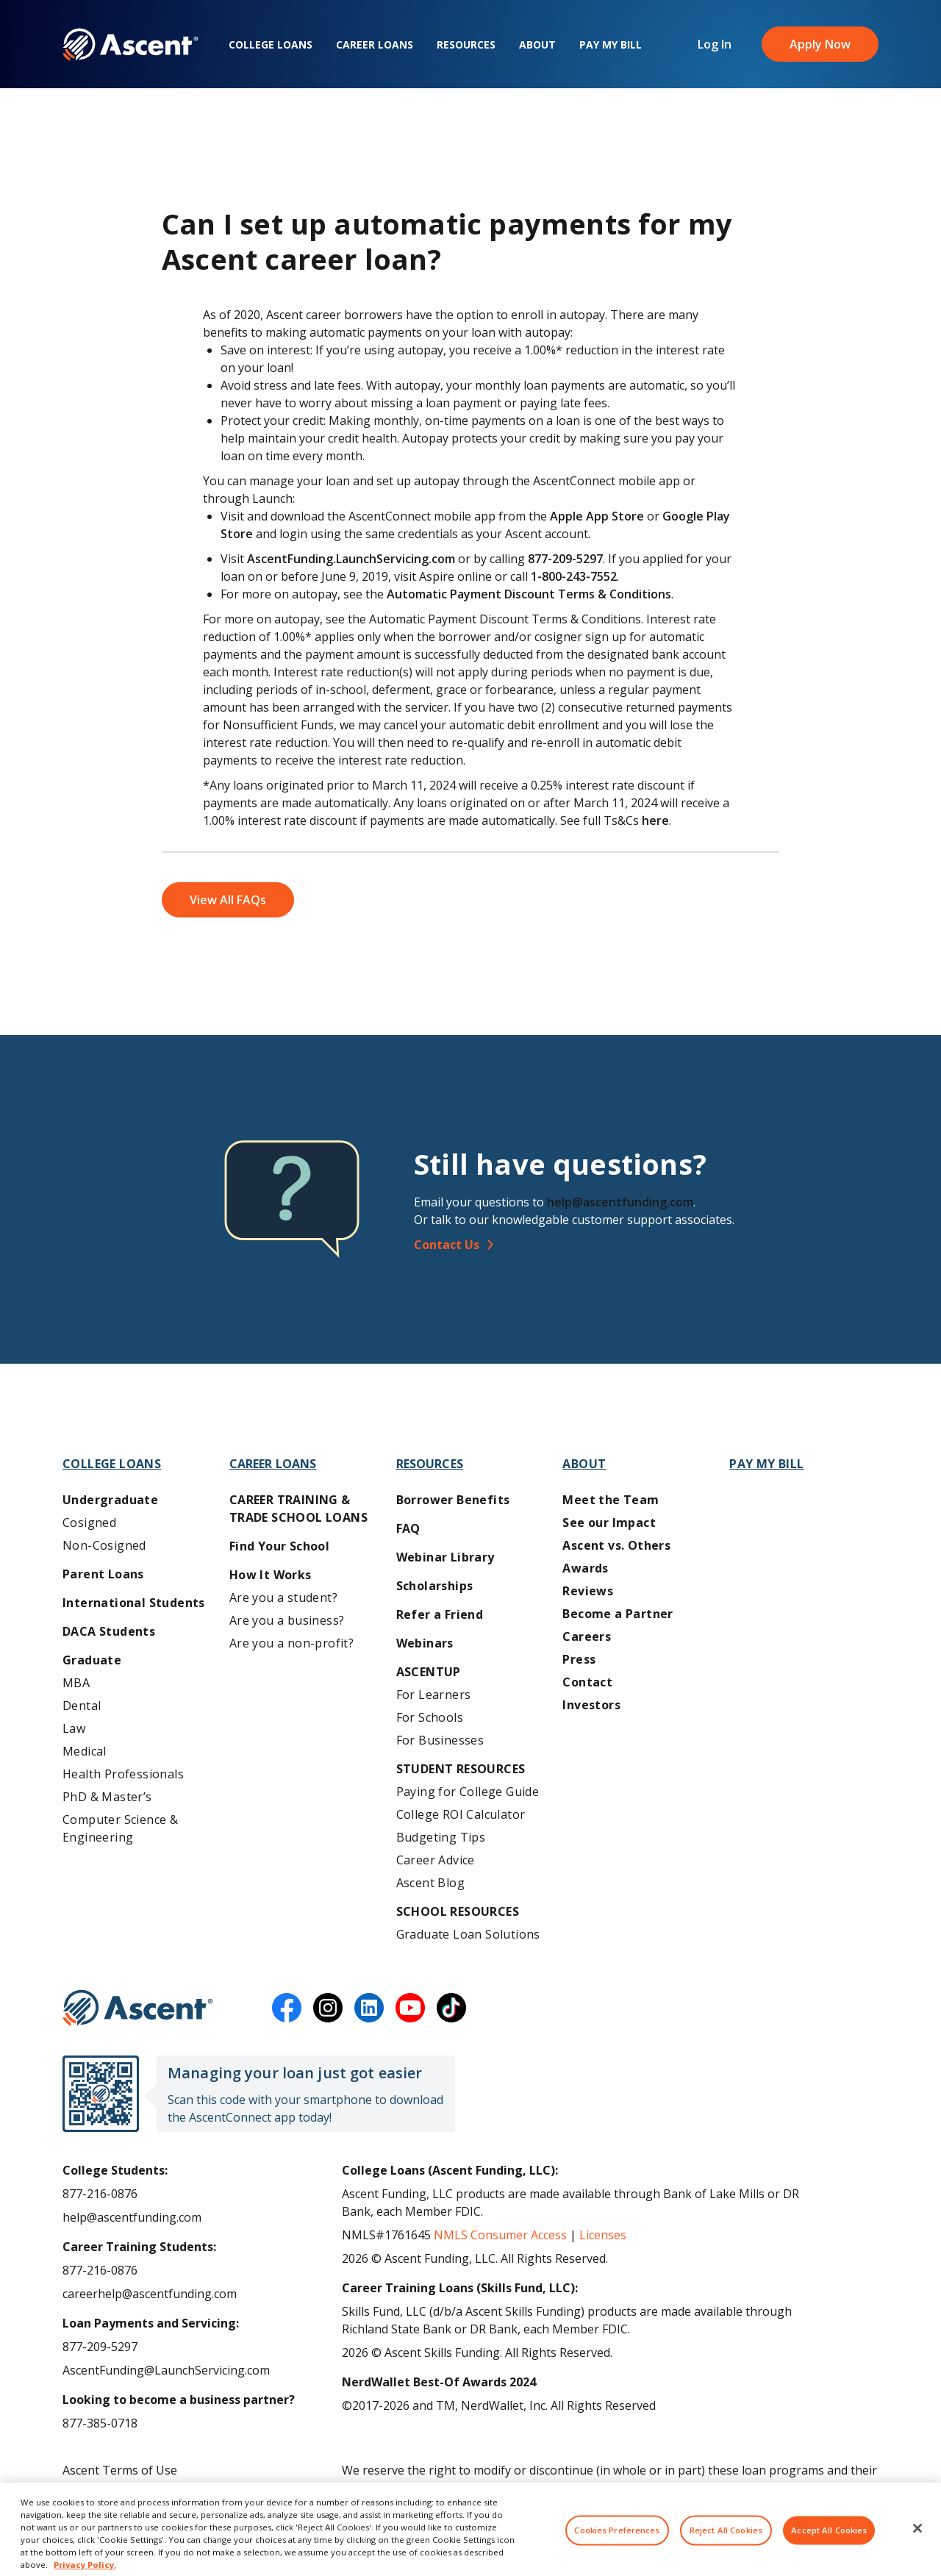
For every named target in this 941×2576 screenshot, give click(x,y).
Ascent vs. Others (616, 1545)
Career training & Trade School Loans (298, 1508)
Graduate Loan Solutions (468, 1934)
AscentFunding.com (759, 2488)
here (655, 820)
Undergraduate (110, 1500)
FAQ (408, 1528)
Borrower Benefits (453, 1500)
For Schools (429, 1717)
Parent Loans (103, 1574)
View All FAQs (228, 900)
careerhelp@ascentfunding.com (149, 2294)
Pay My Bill (610, 44)
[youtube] (410, 2007)
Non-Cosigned (104, 1545)
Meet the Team (610, 1500)
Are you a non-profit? (291, 1643)
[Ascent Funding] (137, 2007)
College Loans (270, 44)
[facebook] (286, 2007)
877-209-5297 (99, 2347)
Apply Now (820, 44)
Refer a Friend (440, 1614)
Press (578, 1659)
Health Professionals (123, 1774)
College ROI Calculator (461, 1814)
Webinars (425, 1643)
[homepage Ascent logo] (130, 44)
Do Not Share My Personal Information (171, 2517)
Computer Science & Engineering (120, 1828)
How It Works (270, 1575)
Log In (714, 44)
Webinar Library (445, 1557)
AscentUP (428, 1672)
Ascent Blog (430, 1883)
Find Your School (279, 1546)
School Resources (457, 1911)
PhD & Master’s (107, 1797)
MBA (76, 1683)
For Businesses (440, 1740)
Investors (591, 1705)
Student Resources (461, 1769)
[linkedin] (369, 2007)
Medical (84, 1751)
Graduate (91, 1660)
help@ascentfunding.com (620, 1202)
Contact (587, 1682)
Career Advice (435, 1860)
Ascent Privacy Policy (119, 2494)
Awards (585, 1568)
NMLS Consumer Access (500, 2235)
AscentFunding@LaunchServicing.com (166, 2370)
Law (73, 1728)
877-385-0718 (99, 2423)
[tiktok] (451, 2007)
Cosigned (89, 1522)
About (537, 44)
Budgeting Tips (441, 1837)
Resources (466, 44)
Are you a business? (287, 1620)
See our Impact (609, 1522)
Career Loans (374, 44)
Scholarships (434, 1586)
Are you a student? (283, 1597)
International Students (133, 1603)
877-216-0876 (99, 2194)
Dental (81, 1705)
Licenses (602, 2235)
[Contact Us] (652, 1244)
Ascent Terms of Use (119, 2470)
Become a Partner (617, 1614)
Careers (586, 1636)
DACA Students (108, 1631)
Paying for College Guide (468, 1791)
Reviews (587, 1591)
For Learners (433, 1694)
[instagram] (328, 2007)
